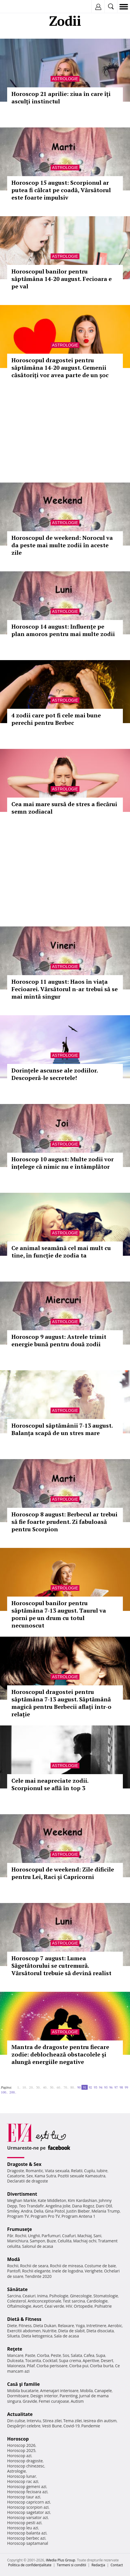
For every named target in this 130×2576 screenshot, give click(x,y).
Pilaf (31, 2365)
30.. (38, 2087)
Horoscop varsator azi (27, 2517)
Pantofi (13, 2271)
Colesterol (16, 2301)
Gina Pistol (55, 2211)
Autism (77, 2401)
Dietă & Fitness (24, 2319)
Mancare (15, 2355)
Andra (26, 2211)
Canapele (103, 2390)
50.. (52, 2087)
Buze (51, 2241)
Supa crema (70, 2360)
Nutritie (49, 2330)
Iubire (102, 2170)
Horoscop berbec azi (26, 2538)
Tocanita (33, 2360)
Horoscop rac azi (22, 2481)
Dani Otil (104, 2206)
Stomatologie (105, 2295)
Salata (76, 2355)
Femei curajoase (54, 2401)
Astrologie (65, 78)
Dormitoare (18, 2395)
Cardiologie (97, 2301)
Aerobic (115, 2325)
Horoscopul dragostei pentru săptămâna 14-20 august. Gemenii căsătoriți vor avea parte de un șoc (60, 367)
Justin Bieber (78, 2211)
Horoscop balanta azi (26, 2533)
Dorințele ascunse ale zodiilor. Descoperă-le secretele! (54, 1074)
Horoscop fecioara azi (27, 2491)
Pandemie (90, 2426)
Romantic (34, 2170)
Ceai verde (54, 2306)
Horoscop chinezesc (25, 2466)
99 (126, 2087)
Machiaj (84, 2235)
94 (100, 2087)
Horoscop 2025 (21, 2450)
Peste (56, 2355)
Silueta (13, 2336)
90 (79, 2087)
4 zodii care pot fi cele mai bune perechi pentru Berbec (56, 719)
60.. (59, 2087)
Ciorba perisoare (52, 2365)
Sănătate (17, 2289)
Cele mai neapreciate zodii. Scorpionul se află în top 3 (49, 1784)
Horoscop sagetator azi (28, 2512)
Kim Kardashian (82, 2200)
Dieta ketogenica (37, 2336)
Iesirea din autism (100, 2420)
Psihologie (59, 2295)
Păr (10, 2235)
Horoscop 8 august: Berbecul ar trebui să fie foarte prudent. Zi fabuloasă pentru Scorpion (64, 1521)
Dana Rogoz (83, 2206)
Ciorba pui (78, 2365)
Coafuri (69, 2235)
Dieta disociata (100, 2330)
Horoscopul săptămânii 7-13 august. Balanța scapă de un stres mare (62, 1429)
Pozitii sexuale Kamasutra (81, 2176)
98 (121, 2087)
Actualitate (20, 2414)
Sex (29, 2176)
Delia (38, 2211)
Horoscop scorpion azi (28, 2507)
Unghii (34, 2235)
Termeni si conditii (71, 2565)
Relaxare (66, 2325)
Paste (30, 2355)
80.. (72, 2087)
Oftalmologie (19, 2306)
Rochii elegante (36, 2271)
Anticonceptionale (44, 2301)
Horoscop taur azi (23, 2497)
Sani (97, 2235)
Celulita (65, 2241)
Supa (100, 2355)
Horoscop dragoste (25, 2460)
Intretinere (96, 2325)
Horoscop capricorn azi (28, 2502)
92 (90, 2087)
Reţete (14, 2349)
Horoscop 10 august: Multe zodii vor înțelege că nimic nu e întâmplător (62, 1162)
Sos (66, 2355)
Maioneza (16, 2365)
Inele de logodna (67, 2271)
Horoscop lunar (21, 2476)
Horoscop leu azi (22, 2527)
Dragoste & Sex (24, 2164)
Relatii (77, 2170)
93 (95, 2087)
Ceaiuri (29, 2295)
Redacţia (98, 2565)
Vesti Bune (52, 2426)
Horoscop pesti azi (24, 2522)
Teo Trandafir (31, 2206)
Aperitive (91, 2360)
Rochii (20, 2235)
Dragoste (15, 2170)
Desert (107, 2360)
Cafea (89, 2355)
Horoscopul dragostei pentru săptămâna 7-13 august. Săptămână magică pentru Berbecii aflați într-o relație (61, 1703)
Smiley (13, 2211)
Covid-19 (71, 2426)
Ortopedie (83, 2306)
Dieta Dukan (44, 2325)
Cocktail (50, 2360)
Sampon (37, 2241)
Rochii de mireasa (66, 2265)
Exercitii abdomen (24, 2330)
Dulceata (15, 2360)
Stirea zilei (52, 2420)
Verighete (93, 2271)
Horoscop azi (19, 2455)
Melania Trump (105, 2211)
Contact (117, 2565)
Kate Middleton (52, 2200)
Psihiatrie (103, 2306)
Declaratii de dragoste (27, 2181)
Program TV (18, 2216)
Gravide (30, 2401)
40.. (45, 2087)
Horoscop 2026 (21, 2445)
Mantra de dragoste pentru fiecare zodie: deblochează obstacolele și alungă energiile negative (60, 2054)
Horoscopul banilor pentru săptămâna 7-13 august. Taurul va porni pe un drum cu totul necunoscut (58, 1614)
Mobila (86, 2390)
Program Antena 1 (78, 2216)
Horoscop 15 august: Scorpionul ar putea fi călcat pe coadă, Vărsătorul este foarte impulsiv (61, 190)
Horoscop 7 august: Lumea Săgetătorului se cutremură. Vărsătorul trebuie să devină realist (61, 1965)
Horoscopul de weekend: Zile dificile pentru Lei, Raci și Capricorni (62, 1873)
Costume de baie (100, 2265)
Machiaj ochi (84, 2241)
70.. (66, 2087)
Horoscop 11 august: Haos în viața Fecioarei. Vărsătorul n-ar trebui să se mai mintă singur (64, 989)
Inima (42, 2295)
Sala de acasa (66, 2336)
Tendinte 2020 (38, 2276)
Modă (13, 2259)
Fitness (25, 2325)
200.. (12, 2092)
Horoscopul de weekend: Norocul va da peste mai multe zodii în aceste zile (62, 545)
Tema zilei (72, 2420)
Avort (38, 2306)
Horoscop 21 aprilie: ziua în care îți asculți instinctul (61, 97)
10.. (24, 2087)
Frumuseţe (19, 2229)
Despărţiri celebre (23, 2426)
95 (105, 2087)
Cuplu (89, 2170)
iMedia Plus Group (60, 2560)
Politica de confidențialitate (29, 2565)
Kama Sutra (45, 2176)
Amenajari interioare (59, 2390)
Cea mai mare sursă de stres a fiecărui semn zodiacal (64, 807)
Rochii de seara (34, 2265)
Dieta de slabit (71, 2330)
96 (111, 2087)
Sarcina (14, 2295)
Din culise (16, 2420)
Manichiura (17, 2241)
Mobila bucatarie (23, 2390)
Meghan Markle (21, 2200)
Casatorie (16, 2176)
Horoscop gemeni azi (26, 2486)
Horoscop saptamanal (27, 2543)
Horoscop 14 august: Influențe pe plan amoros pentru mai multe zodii (63, 630)
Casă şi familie (23, 2384)
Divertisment (22, 2194)
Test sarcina (74, 2301)
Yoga (80, 2325)
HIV (69, 2306)
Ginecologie (81, 2295)
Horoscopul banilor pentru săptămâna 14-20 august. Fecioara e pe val (61, 278)
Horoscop (18, 2439)
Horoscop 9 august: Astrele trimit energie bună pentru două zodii (58, 1340)
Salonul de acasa (37, 2246)
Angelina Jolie (57, 2206)
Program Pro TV (45, 2216)
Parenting (68, 2395)
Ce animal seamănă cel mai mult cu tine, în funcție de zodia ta (61, 1251)
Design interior (44, 2395)
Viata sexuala (57, 2170)
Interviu (34, 2420)
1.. (19, 2087)
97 (116, 2087)
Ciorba (43, 2355)
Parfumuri (51, 2235)
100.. (4, 2092)
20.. (31, 2087)
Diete (12, 2325)
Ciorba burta (101, 2365)
